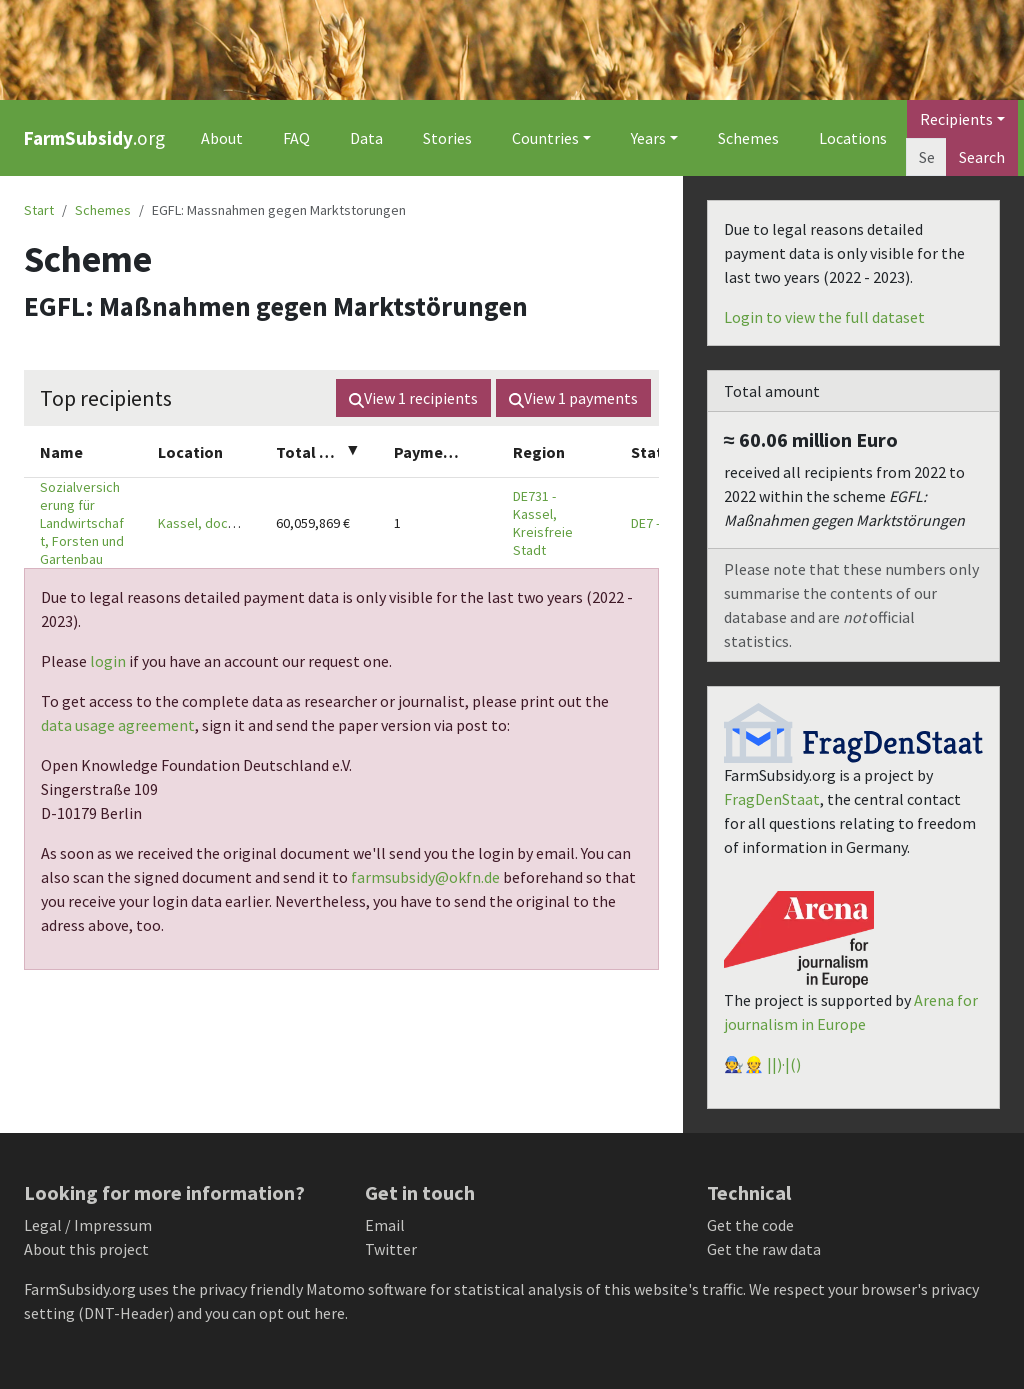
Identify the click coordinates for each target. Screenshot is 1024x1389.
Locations (853, 138)
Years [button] (648, 138)
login (108, 661)
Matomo (335, 1289)
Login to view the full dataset (824, 317)
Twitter (391, 1249)
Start (39, 210)
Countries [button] (545, 138)
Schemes (748, 138)
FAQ (296, 138)
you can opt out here (275, 1313)
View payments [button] (573, 398)
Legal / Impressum (88, 1225)
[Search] (926, 157)
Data (366, 138)
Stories (447, 138)
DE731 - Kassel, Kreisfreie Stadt (543, 523)
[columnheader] (83, 451)
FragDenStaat (772, 799)
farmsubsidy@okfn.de (425, 877)
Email (385, 1225)
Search (982, 157)
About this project (86, 1249)
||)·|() (784, 1064)
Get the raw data (764, 1249)
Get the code (750, 1225)
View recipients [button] (413, 398)
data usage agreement (118, 725)
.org (94, 138)
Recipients (956, 119)
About (222, 138)
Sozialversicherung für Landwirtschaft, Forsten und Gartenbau (82, 523)
